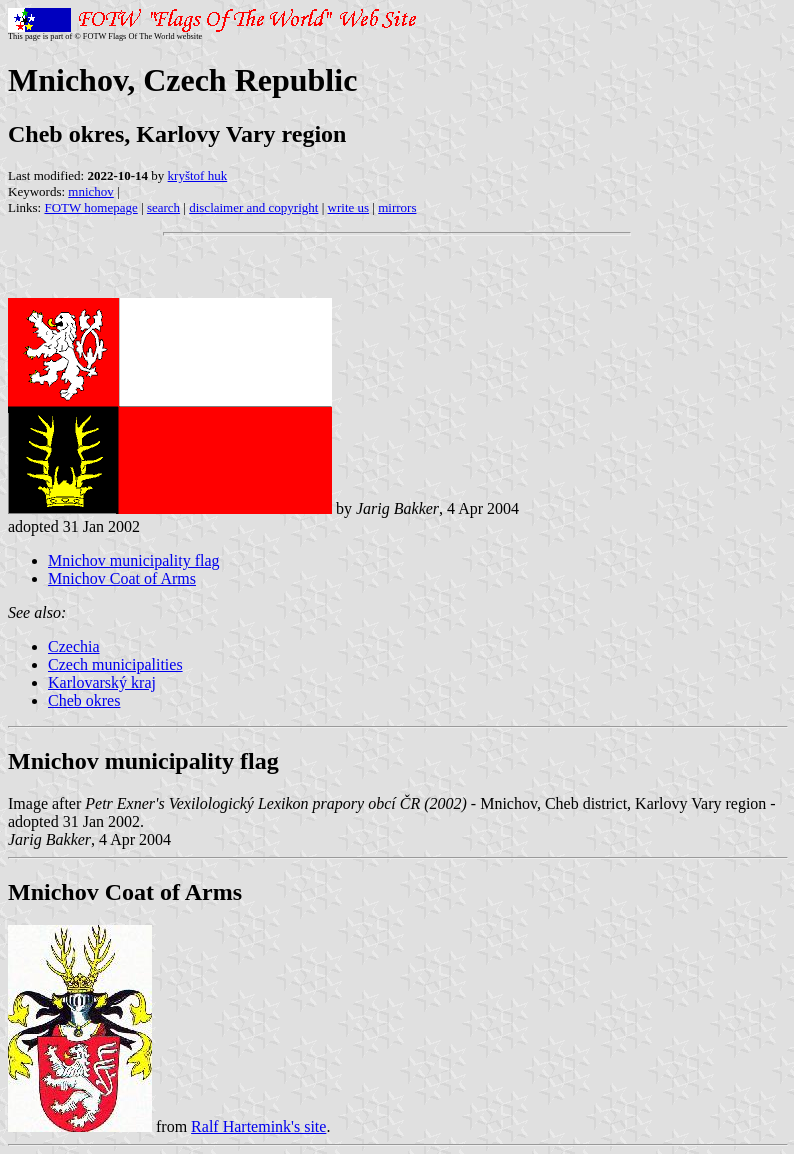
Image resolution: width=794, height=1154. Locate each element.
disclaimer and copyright (253, 207)
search (163, 207)
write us (349, 207)
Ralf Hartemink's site (258, 1126)
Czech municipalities (115, 664)
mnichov (91, 191)
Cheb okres (84, 700)
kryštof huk (198, 175)
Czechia (74, 646)
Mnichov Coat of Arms (122, 578)
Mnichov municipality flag (134, 560)
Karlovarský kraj (102, 682)
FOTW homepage (90, 207)
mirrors (397, 207)
